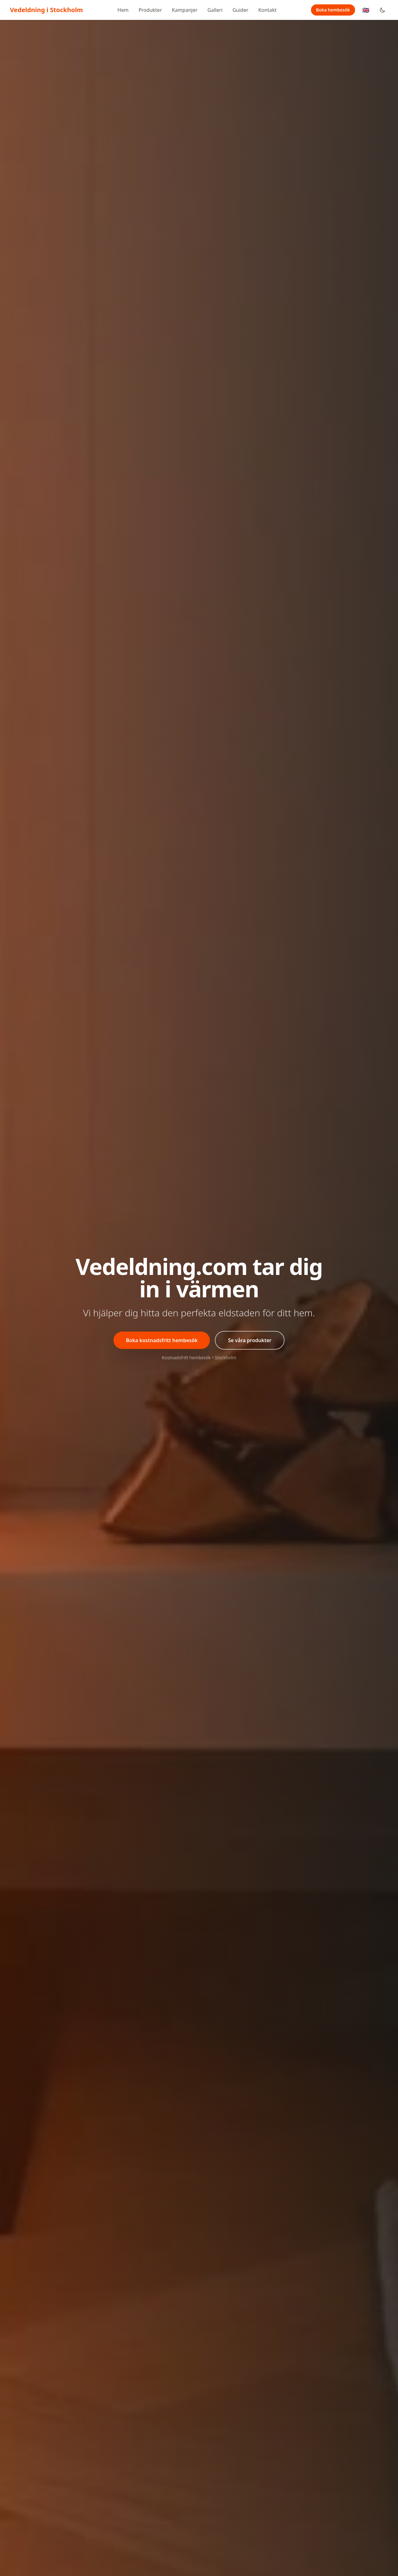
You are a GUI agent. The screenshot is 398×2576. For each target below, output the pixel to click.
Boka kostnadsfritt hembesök (162, 1340)
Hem (123, 10)
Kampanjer (184, 10)
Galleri (215, 10)
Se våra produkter (249, 1340)
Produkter (150, 10)
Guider (240, 10)
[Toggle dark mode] (382, 10)
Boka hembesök (333, 10)
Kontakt (267, 10)
